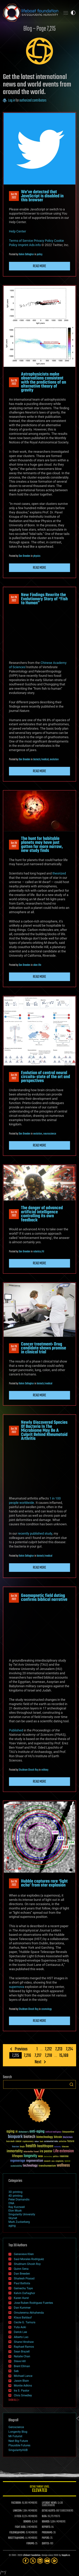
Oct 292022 (14, 196)
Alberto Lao (21, 2337)
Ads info (35, 245)
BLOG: (44, 2516)
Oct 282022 (14, 1597)
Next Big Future (18, 2441)
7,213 (58, 2049)
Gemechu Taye (23, 2288)
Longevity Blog (17, 2431)
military (44, 1770)
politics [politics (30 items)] (56, 2157)
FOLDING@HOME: (17, 2532)
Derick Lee (20, 2332)
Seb (16, 2371)
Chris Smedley (23, 2395)
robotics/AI (38, 1251)
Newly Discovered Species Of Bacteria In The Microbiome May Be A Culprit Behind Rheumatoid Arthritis (44, 1430)
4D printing (15, 2195)
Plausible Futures (19, 2445)
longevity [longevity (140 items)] (30, 2156)
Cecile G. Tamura (24, 2322)
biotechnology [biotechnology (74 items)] (44, 2137)
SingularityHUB (18, 2450)
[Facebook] (26, 2561)
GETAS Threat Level (39, 2489)
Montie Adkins (23, 2385)
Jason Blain (21, 2380)
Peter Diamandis (18, 2199)
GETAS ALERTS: (49, 2510)
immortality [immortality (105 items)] (15, 2151)
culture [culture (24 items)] (36, 2142)
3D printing (15, 2192)
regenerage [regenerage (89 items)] (17, 2161)
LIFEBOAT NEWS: (49, 2503)
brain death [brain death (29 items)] (10, 2141)
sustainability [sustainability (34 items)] (16, 2166)
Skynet (12, 2218)
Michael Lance (23, 2376)
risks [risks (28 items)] (53, 2161)
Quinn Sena (21, 2268)
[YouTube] (47, 2561)
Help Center (17, 231)
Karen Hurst (21, 2298)
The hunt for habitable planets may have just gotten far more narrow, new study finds (42, 844)
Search (71, 2084)
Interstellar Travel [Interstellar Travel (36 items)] (31, 2151)
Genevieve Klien (24, 2254)
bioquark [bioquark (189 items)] (15, 2136)
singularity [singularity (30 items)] (59, 2161)
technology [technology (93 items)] (30, 2166)
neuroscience (49, 1133)
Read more (39, 266)
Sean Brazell (22, 2351)
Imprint (23, 245)
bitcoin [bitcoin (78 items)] (58, 2137)
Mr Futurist (15, 2436)
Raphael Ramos (24, 2346)
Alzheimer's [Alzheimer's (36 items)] (23, 2132)
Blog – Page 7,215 (39, 29)
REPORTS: (46, 2527)
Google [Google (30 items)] (22, 2147)
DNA (11, 2203)
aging (12, 2225)
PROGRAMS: (47, 2532)
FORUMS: (30, 2543)
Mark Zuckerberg (19, 2222)
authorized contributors (32, 100)
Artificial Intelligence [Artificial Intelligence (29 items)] (53, 2132)
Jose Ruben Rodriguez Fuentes (33, 2303)
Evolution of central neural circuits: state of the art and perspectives (45, 1077)
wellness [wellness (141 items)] (63, 2165)
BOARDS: (46, 2521)
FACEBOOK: (16, 2503)
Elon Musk (15, 2210)
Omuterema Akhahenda (29, 2312)
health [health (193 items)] (31, 2146)
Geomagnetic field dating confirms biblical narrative (44, 1597)
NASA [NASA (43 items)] (40, 2156)
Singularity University (21, 2214)
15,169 (63, 2055)
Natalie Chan (22, 2356)
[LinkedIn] (40, 2561)
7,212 (48, 2049)
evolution (54, 759)
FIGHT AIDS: (20, 2527)
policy (39, 254)
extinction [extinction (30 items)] (62, 2141)
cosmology (46, 2009)
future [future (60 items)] (70, 2141)
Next (38, 2062)
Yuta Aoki (20, 2327)
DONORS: (27, 2521)
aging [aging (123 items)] (10, 2131)
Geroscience (16, 2427)
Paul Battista (22, 2283)
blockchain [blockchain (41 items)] (68, 2137)
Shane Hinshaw (24, 2342)
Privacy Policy (43, 240)
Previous (21, 2049)
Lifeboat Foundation (31, 2555)
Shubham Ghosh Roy (28, 1770)
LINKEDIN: (17, 2510)
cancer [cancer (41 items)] (18, 2141)
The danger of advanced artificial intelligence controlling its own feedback (42, 1214)
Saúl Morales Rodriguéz (29, 2259)
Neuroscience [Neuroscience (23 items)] (48, 2157)
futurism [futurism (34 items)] (15, 2147)
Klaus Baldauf (23, 2317)
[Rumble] (54, 2561)
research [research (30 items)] (47, 2161)
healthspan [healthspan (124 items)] (45, 2146)
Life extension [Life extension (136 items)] (63, 2151)
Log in (11, 100)
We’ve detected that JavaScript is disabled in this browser (42, 196)
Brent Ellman (22, 2366)
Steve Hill (20, 2361)
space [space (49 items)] (67, 2160)
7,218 (48, 2055)
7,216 (27, 2055)
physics (36, 556)
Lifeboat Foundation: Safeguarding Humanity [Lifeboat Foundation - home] (30, 13)
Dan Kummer (22, 2307)
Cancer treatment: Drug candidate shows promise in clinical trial (43, 1348)
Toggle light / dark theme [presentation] (73, 12)
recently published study (35, 1533)
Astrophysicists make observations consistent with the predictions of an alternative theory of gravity (43, 382)
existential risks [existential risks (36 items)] (51, 2141)
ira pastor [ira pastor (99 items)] (46, 2151)
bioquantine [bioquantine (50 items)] (68, 2131)
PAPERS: (46, 2538)
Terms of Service (21, 240)
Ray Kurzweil (16, 2207)
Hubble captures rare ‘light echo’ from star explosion (44, 1883)
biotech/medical (41, 759)
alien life (37, 965)
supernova (16, 1987)
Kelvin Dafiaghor (26, 254)
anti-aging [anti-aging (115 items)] (37, 2131)
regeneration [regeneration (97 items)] (34, 2161)
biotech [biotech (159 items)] (29, 2136)
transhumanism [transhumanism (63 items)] (47, 2166)
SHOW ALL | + (13, 2400)
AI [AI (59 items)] (16, 2132)
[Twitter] (33, 2561)
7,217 (38, 2055)
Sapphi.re (66, 2555)
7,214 (69, 2049)
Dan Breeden (24, 556)
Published (16, 1730)
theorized (59, 873)
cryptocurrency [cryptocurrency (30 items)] (28, 2141)
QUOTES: (46, 2543)
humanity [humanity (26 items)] (57, 2147)
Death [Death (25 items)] (41, 2142)
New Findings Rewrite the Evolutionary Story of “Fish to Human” (44, 599)
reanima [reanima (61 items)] (64, 2156)
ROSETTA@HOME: (16, 2538)
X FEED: (18, 2516)
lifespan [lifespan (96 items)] (17, 2156)
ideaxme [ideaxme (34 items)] (65, 2147)
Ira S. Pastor (21, 2390)
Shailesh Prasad (24, 2278)
